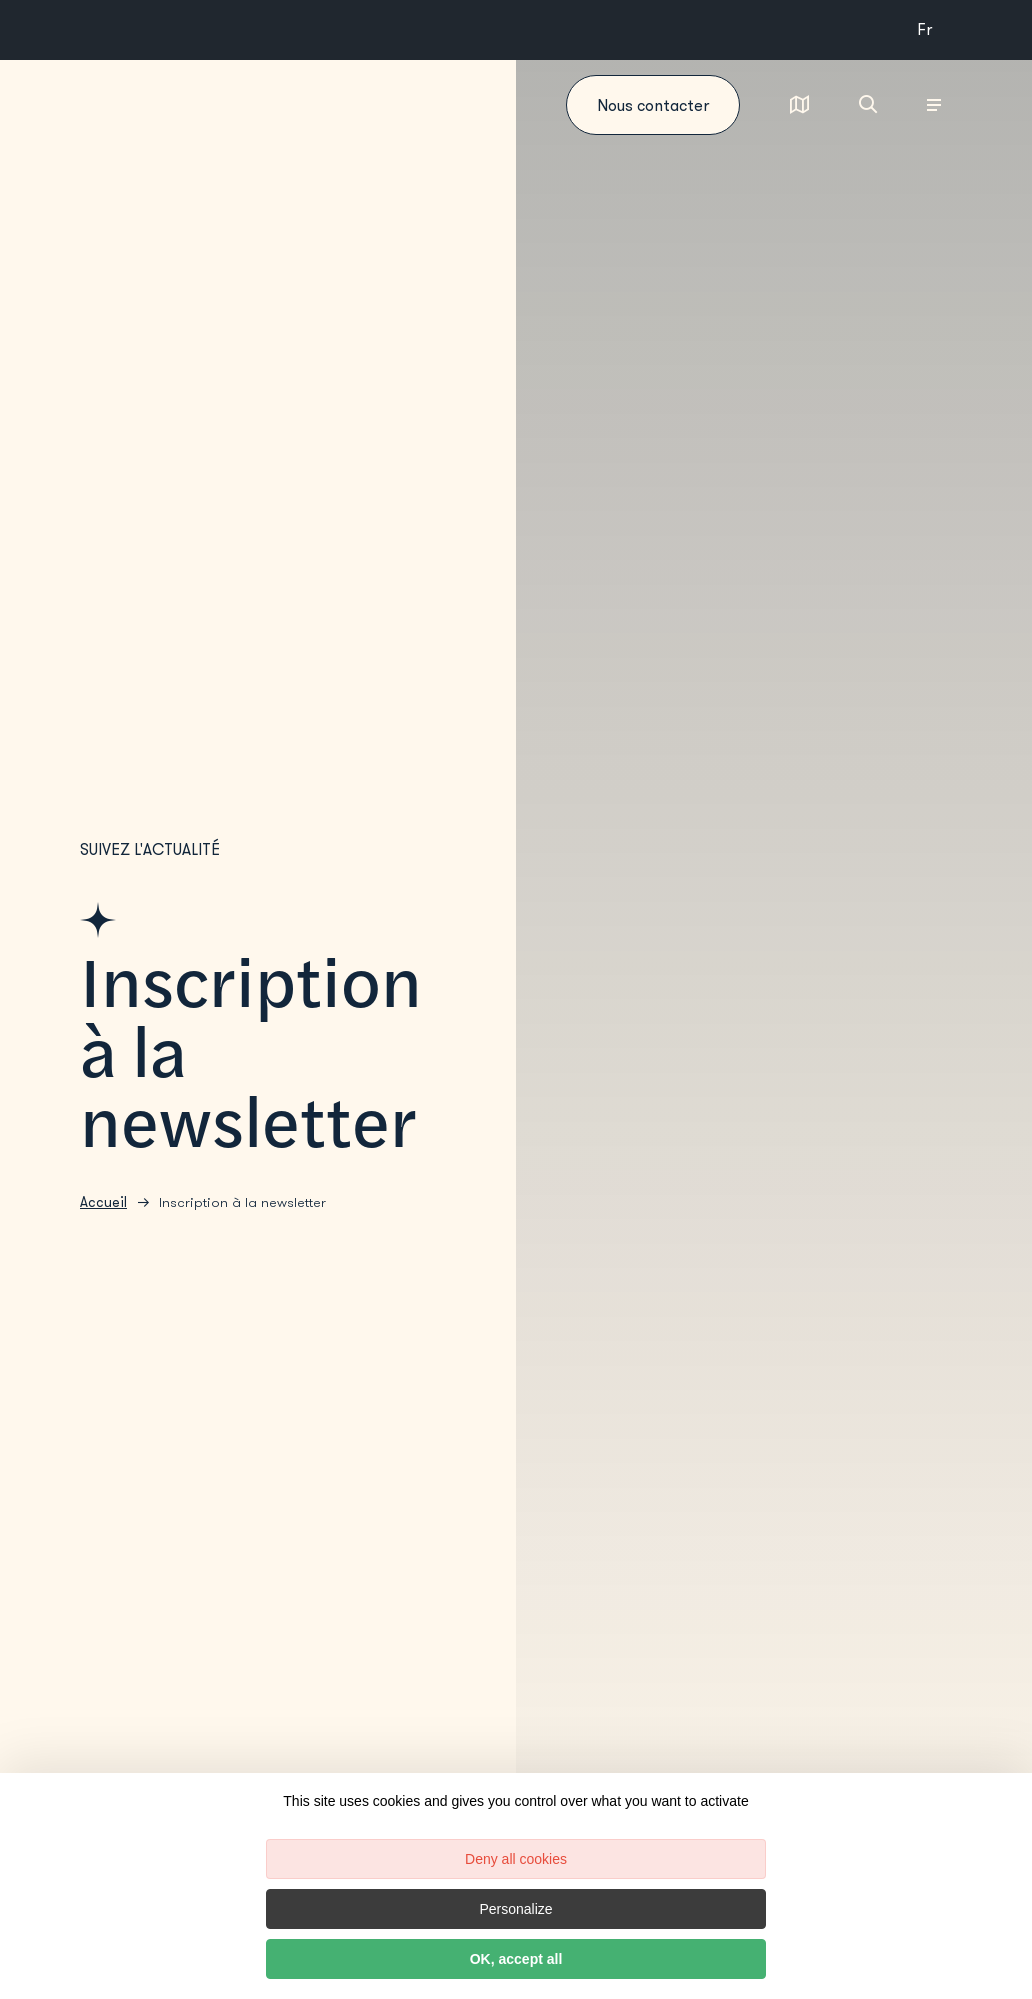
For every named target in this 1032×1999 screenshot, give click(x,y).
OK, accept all (516, 1959)
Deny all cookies (516, 1859)
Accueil (103, 1202)
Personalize (515, 1909)
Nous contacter (653, 105)
